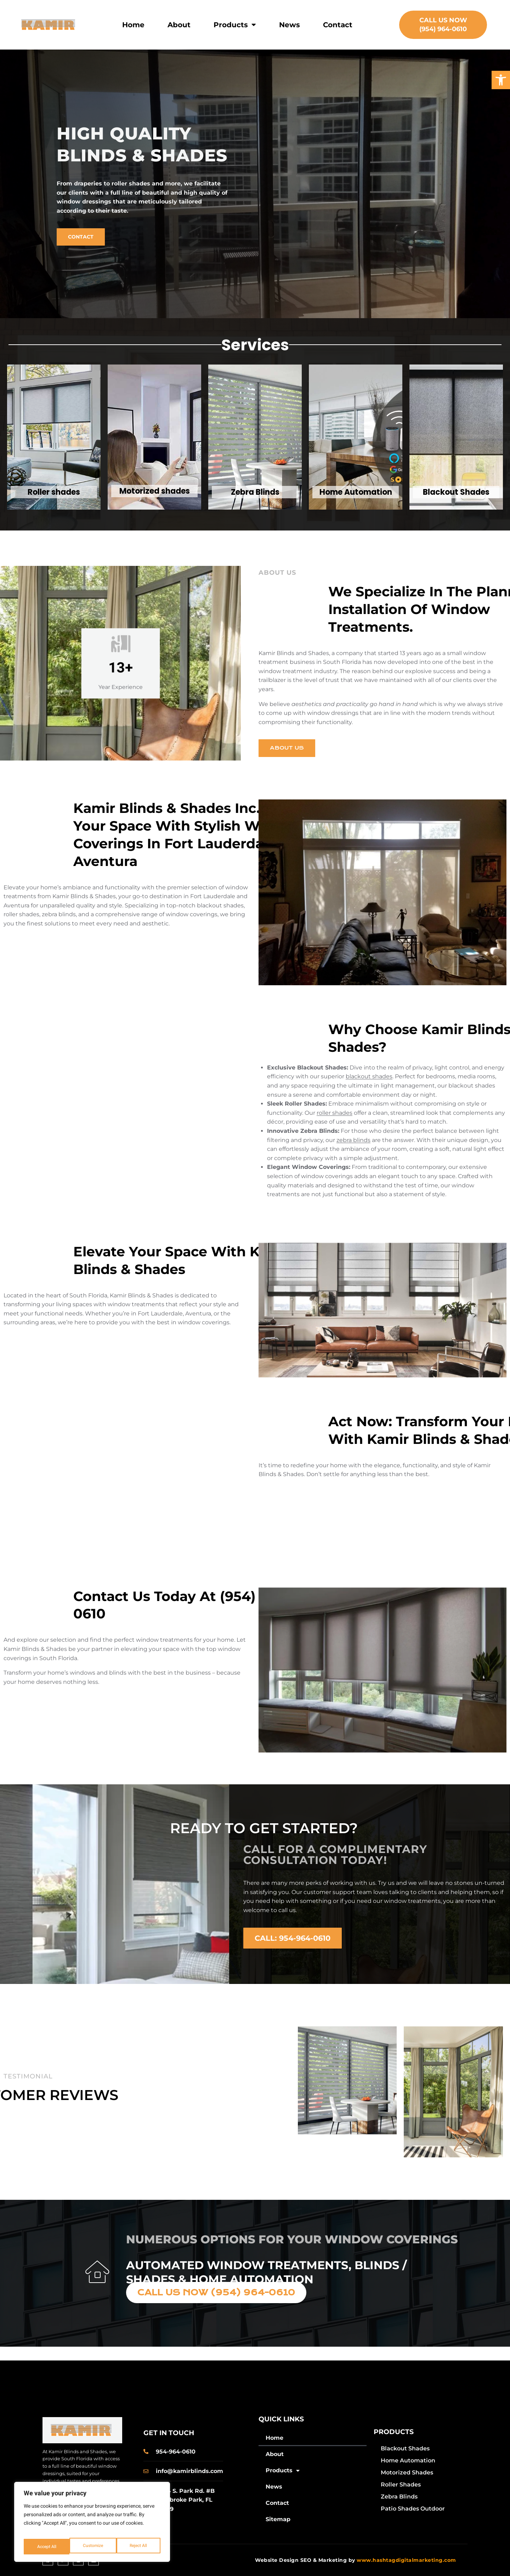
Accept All (139, 2546)
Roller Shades (401, 2484)
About (179, 25)
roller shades (334, 1112)
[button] (501, 80)
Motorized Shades (407, 2472)
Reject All (92, 2546)
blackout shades (369, 1076)
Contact (337, 25)
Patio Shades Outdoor (413, 2508)
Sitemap (278, 2519)
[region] (92, 2525)
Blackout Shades (405, 2448)
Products (235, 25)
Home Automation (408, 2460)
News (289, 25)
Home (133, 25)
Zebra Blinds (399, 2496)
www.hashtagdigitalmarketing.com (406, 2560)
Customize (46, 2546)
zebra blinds (353, 1140)
